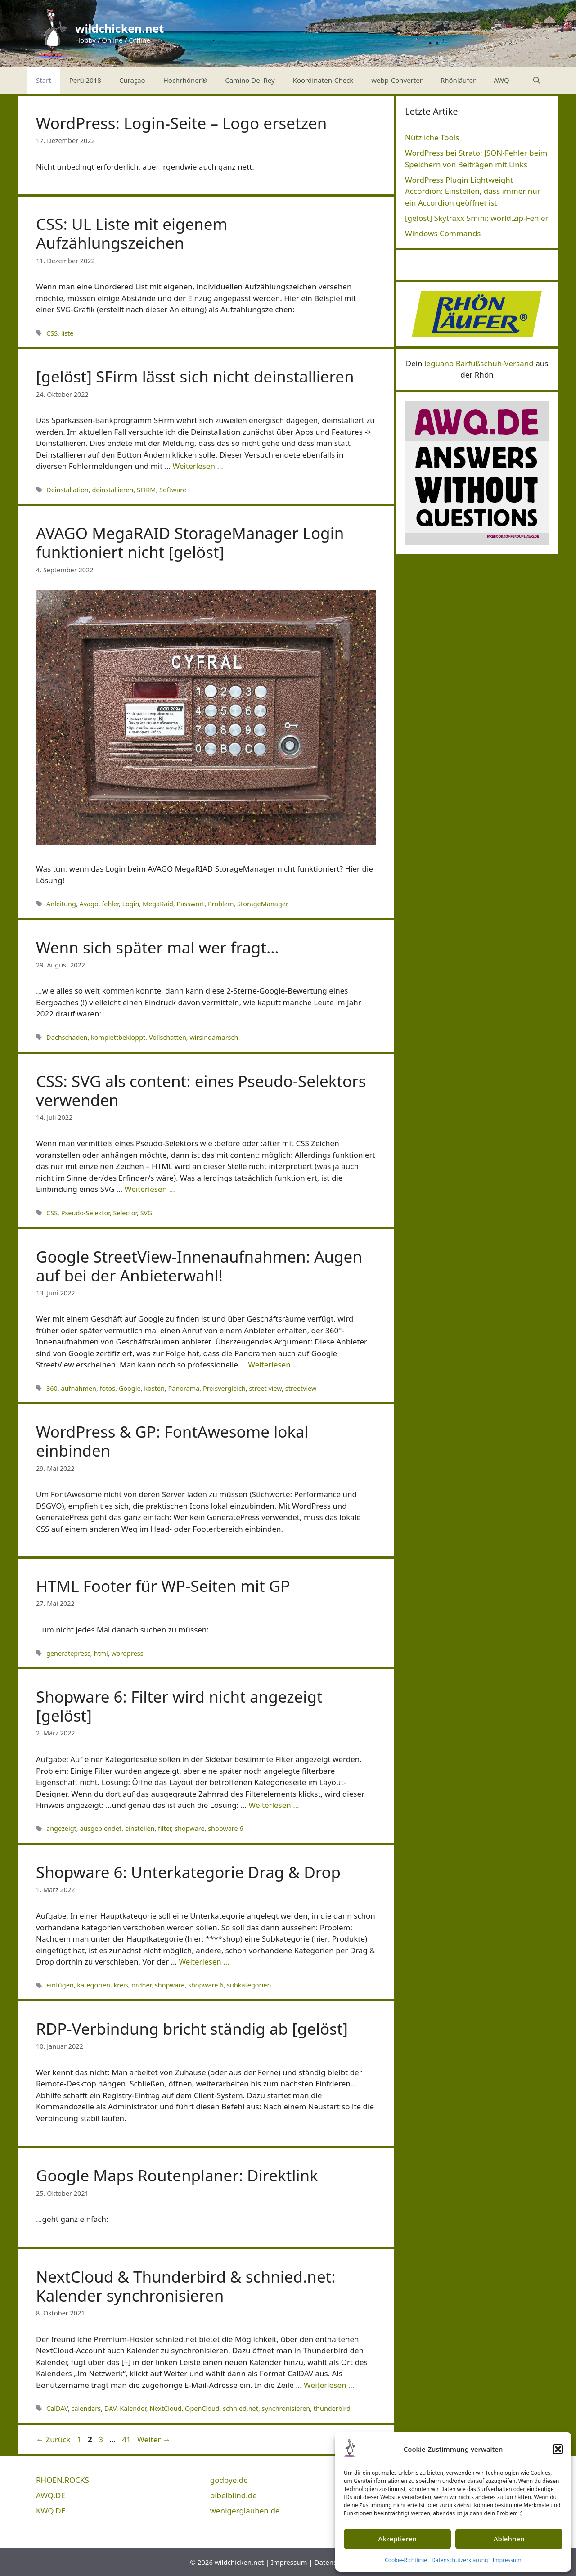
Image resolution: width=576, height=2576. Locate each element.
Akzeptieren (397, 2538)
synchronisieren (286, 2408)
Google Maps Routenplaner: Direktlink (177, 2175)
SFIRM (146, 490)
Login (131, 903)
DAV (110, 2408)
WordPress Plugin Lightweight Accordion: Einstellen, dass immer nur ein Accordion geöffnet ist (472, 191)
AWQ (501, 80)
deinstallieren (112, 490)
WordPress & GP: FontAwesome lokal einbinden (172, 1441)
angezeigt (61, 1828)
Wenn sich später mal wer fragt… (157, 947)
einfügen (60, 1985)
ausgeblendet (101, 1828)
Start (43, 80)
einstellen (140, 1828)
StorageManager (262, 903)
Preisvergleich (224, 1388)
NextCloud (165, 2408)
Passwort (190, 903)
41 (127, 2439)
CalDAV (57, 2408)
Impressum (506, 2560)
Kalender (133, 2408)
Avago (88, 903)
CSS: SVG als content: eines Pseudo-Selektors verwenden (201, 1090)
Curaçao (132, 80)
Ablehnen (509, 2538)
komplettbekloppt (118, 1037)
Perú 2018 (85, 80)
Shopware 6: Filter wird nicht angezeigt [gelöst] (179, 1706)
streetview (301, 1388)
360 (52, 1388)
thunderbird (332, 2408)
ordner (141, 1985)
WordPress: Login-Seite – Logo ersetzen (181, 123)
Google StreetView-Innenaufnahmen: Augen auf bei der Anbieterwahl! (199, 1266)
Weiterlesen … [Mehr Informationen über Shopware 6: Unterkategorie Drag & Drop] (204, 1961)
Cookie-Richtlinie (406, 2560)
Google (130, 1388)
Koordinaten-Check (323, 80)
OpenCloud (202, 2408)
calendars (86, 2408)
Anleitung (61, 903)
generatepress (68, 1653)
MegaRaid (158, 903)
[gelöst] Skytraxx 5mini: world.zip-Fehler (477, 218)
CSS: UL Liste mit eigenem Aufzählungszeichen (131, 233)
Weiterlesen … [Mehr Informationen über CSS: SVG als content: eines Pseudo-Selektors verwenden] (150, 1189)
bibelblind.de (233, 2495)
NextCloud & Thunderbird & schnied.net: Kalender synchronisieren (186, 2286)
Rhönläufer (458, 80)
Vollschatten (167, 1037)
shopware (189, 1828)
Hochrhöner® (185, 80)
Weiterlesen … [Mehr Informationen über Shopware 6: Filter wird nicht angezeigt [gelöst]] (273, 1805)
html (101, 1653)
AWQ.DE (50, 2495)
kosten (154, 1388)
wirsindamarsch (213, 1037)
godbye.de (229, 2480)
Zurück (53, 2439)
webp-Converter (397, 80)
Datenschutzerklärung (460, 2560)
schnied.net (240, 2408)
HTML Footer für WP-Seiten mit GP (163, 1585)
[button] (558, 2449)
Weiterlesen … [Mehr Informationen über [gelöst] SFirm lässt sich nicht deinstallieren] (198, 466)
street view (265, 1388)
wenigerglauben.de (245, 2510)
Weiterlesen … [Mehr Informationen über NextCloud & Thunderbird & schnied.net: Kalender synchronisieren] (329, 2385)
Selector (125, 1213)
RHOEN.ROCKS (62, 2480)
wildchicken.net (119, 28)
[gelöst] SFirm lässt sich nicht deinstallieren (195, 376)
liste (67, 333)
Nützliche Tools (432, 137)
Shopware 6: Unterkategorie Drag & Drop (188, 1872)
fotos (108, 1388)
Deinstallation (67, 490)
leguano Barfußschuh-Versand (479, 363)
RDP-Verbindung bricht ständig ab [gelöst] (192, 2028)
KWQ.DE (50, 2510)
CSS (52, 333)
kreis (121, 1985)
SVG (146, 1213)
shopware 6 (225, 1828)
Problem (221, 903)
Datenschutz (334, 2562)
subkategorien (249, 1985)
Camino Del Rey (249, 80)
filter (164, 1828)
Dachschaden (66, 1037)
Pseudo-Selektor (85, 1213)
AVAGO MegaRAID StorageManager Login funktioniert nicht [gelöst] (190, 542)
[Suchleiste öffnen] (536, 80)
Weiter (154, 2439)
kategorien (93, 1985)
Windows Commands (443, 233)
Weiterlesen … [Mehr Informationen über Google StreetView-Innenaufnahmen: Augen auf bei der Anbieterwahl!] (273, 1364)
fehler (110, 903)
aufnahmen (79, 1388)
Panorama (183, 1388)
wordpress (127, 1653)
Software (172, 490)
